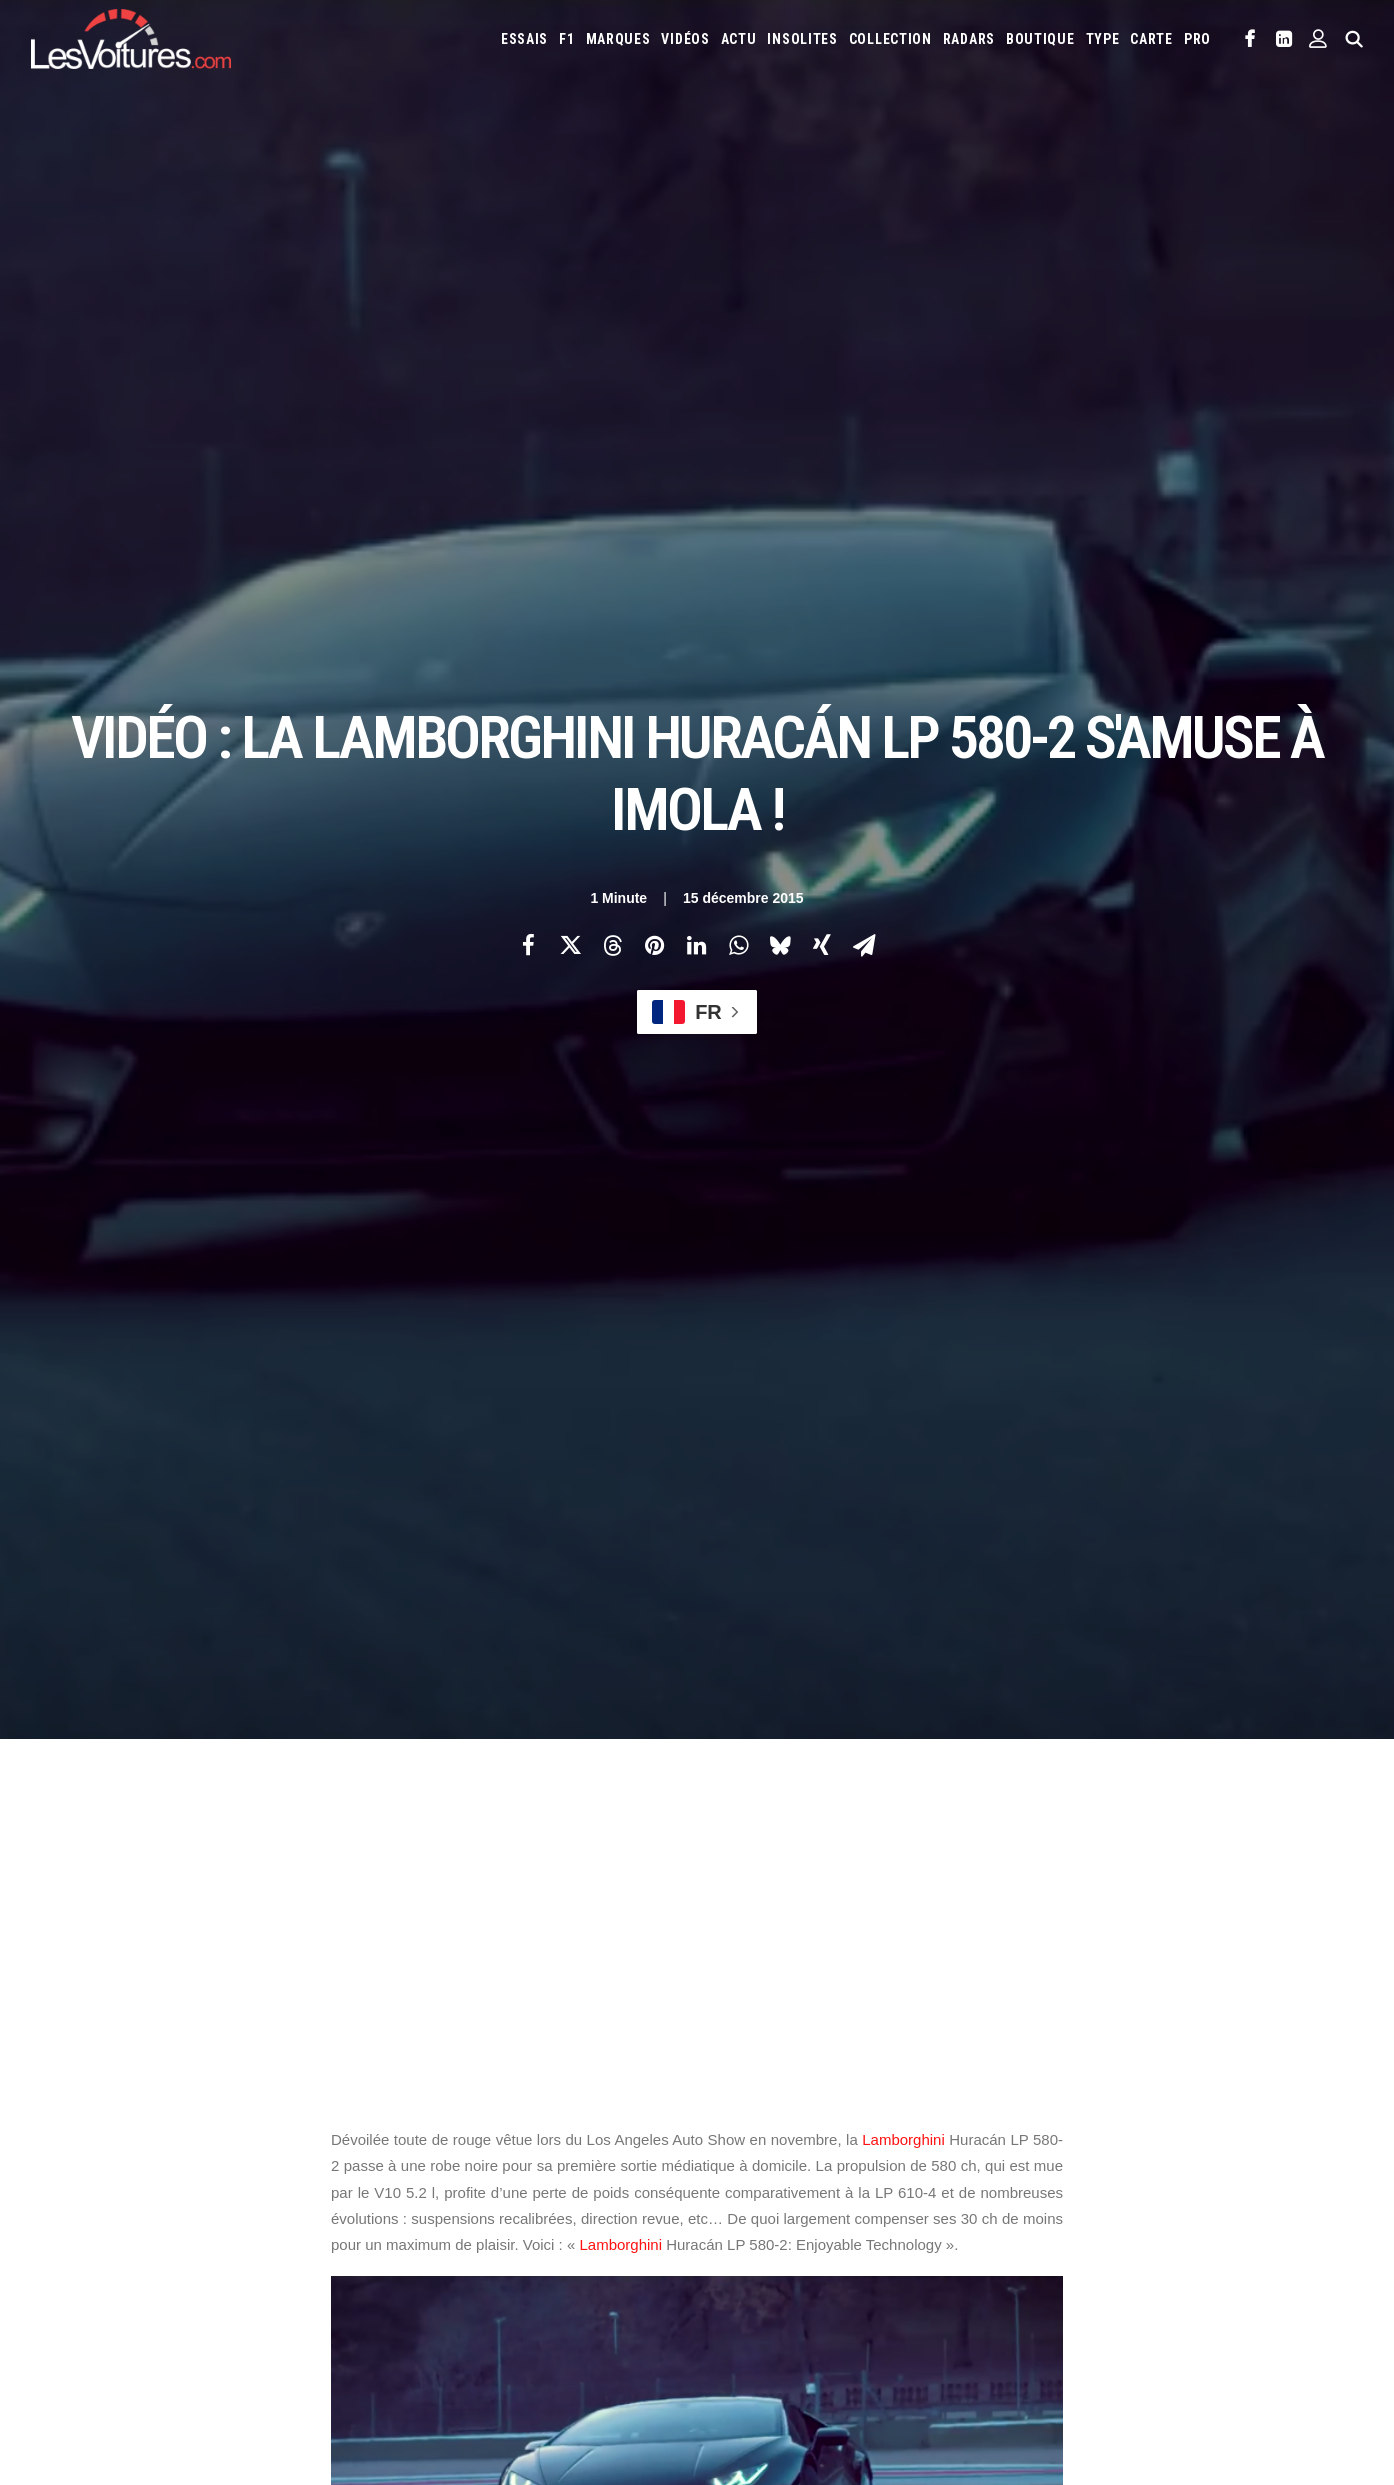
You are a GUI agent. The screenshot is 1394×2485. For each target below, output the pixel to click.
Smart (823, 2271)
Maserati (1213, 2207)
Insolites (802, 39)
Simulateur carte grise (778, 2330)
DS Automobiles (913, 2175)
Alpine (869, 2143)
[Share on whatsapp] (738, 351)
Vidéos (685, 39)
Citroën (737, 2175)
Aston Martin (942, 2143)
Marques (618, 39)
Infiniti (1249, 2175)
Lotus (1155, 2207)
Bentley (1061, 2143)
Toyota (926, 2271)
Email (806, 1949)
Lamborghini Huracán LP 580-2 (574, 1584)
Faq (40, 2216)
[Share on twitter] (570, 351)
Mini (890, 2239)
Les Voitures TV (430, 2146)
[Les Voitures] (131, 39)
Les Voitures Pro (433, 2181)
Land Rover (1040, 2207)
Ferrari (994, 2175)
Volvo (1068, 2271)
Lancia (974, 2207)
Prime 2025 (1267, 2330)
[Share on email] (864, 351)
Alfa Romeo (803, 2143)
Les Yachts (416, 2216)
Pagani (1033, 2239)
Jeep (727, 2207)
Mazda (1271, 2207)
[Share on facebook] (528, 351)
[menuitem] (524, 39)
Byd (1214, 2143)
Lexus (1105, 2207)
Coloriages (1021, 2330)
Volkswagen (999, 2271)
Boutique (1040, 39)
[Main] (697, 1823)
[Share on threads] (612, 351)
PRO (1197, 39)
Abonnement (67, 2181)
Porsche (1155, 2239)
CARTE (1151, 39)
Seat (727, 2271)
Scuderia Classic (430, 2251)
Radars (969, 39)
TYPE (1103, 39)
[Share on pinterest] (654, 351)
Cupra (791, 2175)
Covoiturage (1140, 2330)
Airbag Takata (752, 2362)
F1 (566, 39)
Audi (1009, 2143)
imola (439, 1584)
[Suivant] (1096, 1824)
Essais (524, 39)
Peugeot (1091, 2239)
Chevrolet (1272, 2143)
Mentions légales (81, 2286)
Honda (1131, 2175)
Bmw (1114, 2143)
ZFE (1078, 2330)
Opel (986, 2239)
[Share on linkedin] (696, 351)
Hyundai (1189, 2175)
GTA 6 (400, 2304)
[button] (1250, 39)
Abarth (735, 2143)
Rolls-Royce (1290, 2239)
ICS (393, 2339)
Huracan (367, 1584)
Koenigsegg (820, 2207)
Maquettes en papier (916, 2330)
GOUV (1207, 2330)
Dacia (838, 2175)
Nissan (937, 2239)
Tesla (872, 2271)
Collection (890, 39)
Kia (763, 2207)
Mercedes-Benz (820, 2239)
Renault (1217, 2239)
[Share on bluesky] (780, 351)
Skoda (772, 2271)
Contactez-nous (77, 2251)
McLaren (738, 2239)
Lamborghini (903, 952)
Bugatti (1165, 2143)
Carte (46, 2146)
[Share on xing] (822, 351)
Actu (739, 39)
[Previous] (297, 1825)
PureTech (833, 2362)
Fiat (1041, 2175)
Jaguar (1306, 2175)
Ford (1082, 2175)
